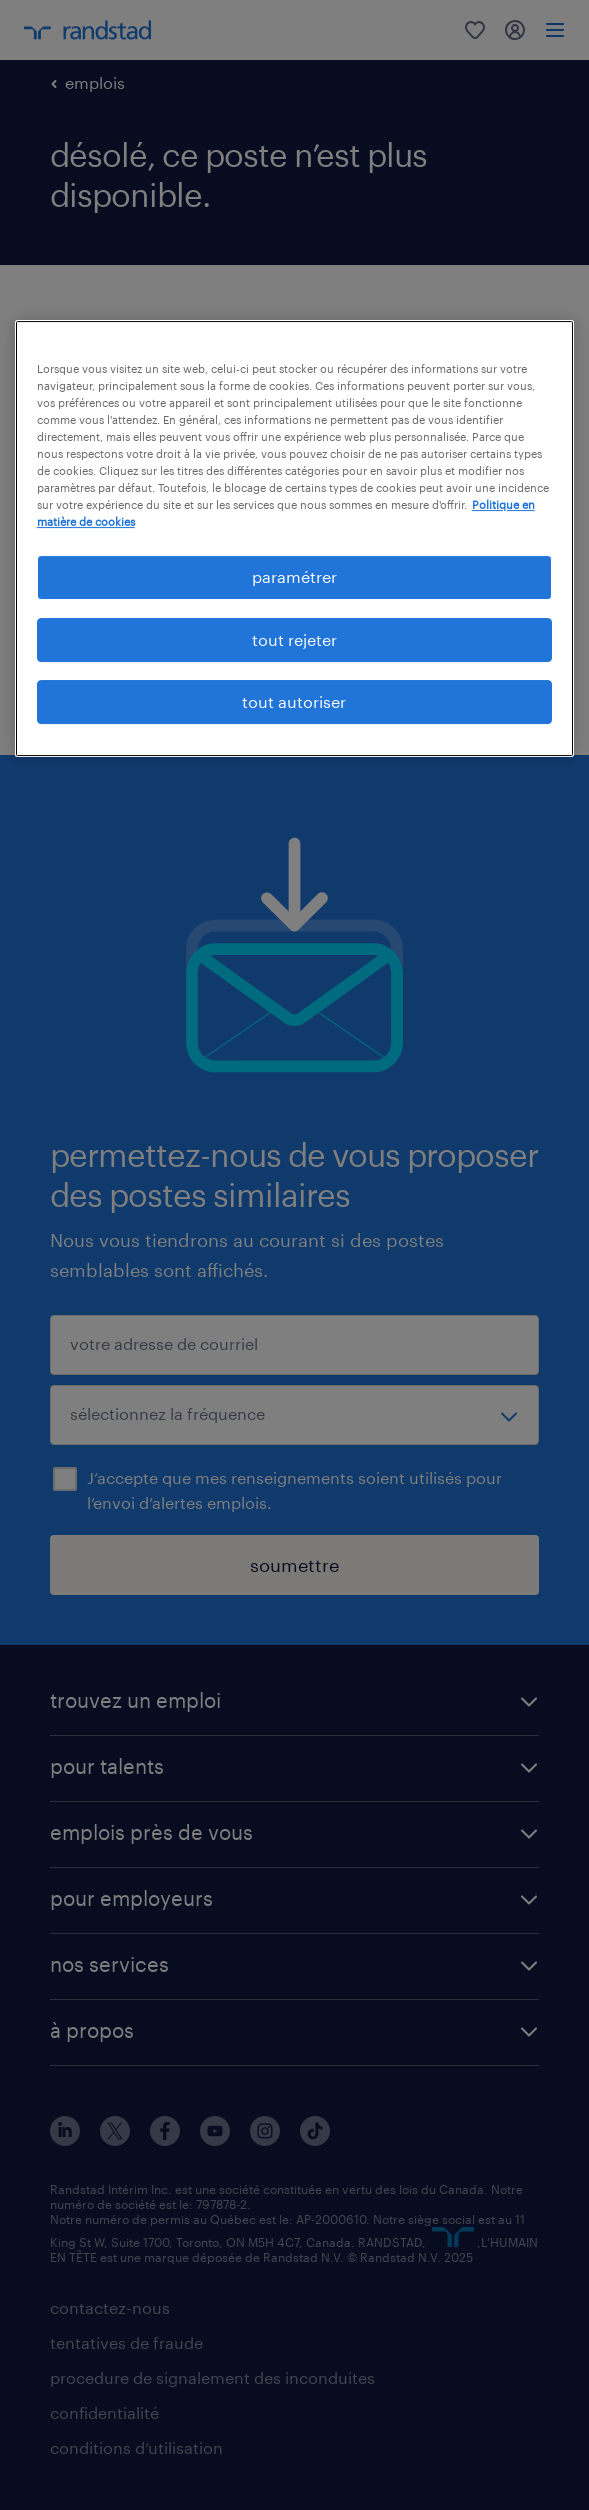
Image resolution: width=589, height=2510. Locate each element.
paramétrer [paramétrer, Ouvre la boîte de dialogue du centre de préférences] (294, 576)
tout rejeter (294, 639)
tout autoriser (294, 701)
